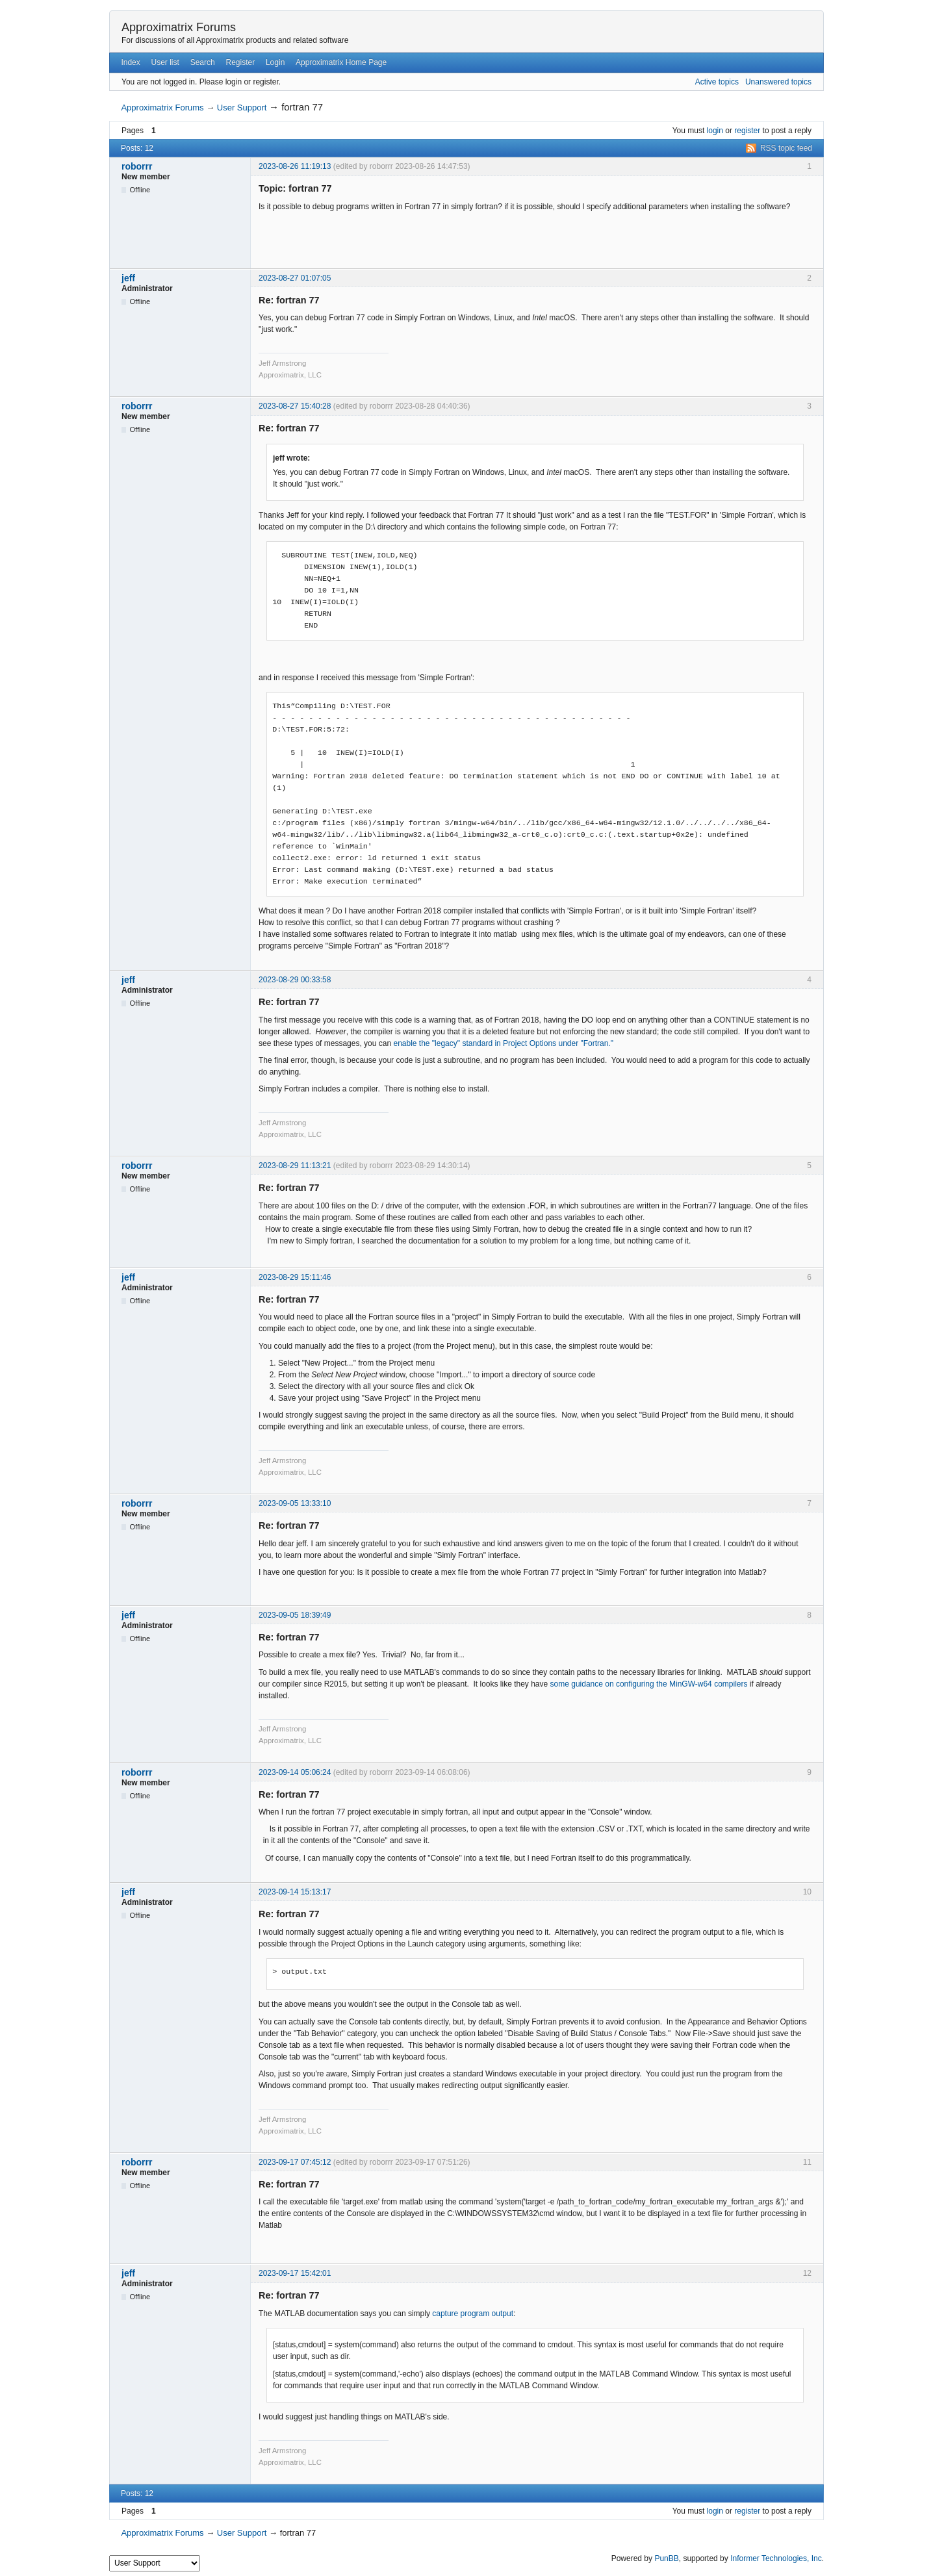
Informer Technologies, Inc (776, 2558)
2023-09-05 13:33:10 (295, 1503)
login (715, 130)
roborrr (136, 166)
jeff (128, 278)
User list (165, 62)
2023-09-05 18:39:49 (295, 1615)
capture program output (472, 2313)
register (747, 130)
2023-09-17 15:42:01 (295, 2273)
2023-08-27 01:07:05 (295, 278)
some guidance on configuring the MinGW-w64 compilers (649, 1684)
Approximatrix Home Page (341, 62)
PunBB (666, 2558)
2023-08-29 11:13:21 (295, 1165)
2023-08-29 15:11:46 (295, 1277)
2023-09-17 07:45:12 (295, 2162)
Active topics (717, 81)
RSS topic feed (786, 148)
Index (130, 62)
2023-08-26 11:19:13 (295, 166)
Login (275, 62)
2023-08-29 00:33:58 (295, 979)
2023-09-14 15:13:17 (295, 1891)
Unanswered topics (778, 81)
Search (202, 62)
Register (240, 62)
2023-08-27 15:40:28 (295, 406)
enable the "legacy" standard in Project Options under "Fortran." (503, 1043)
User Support (242, 107)
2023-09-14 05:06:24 (295, 1772)
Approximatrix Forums (178, 27)
